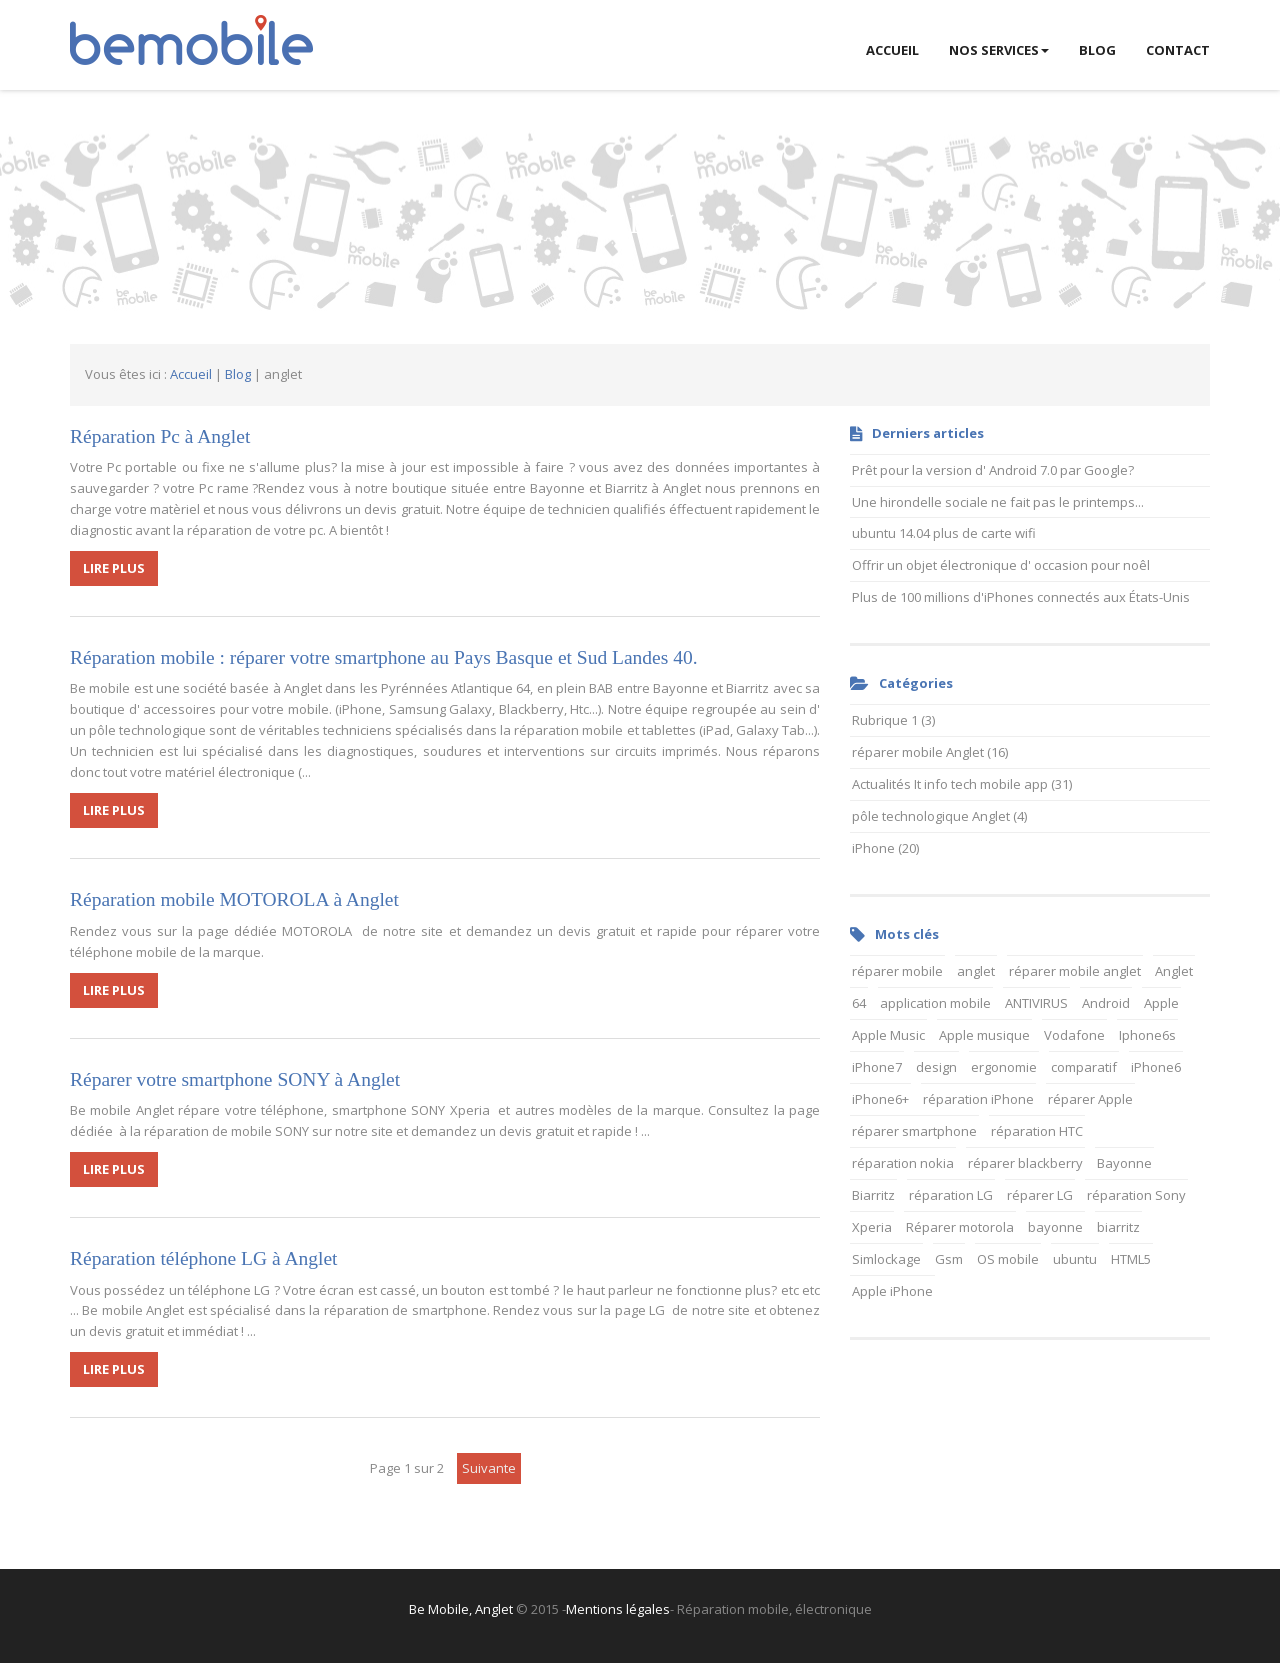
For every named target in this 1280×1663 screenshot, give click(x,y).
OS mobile (1008, 1259)
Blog (238, 374)
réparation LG (951, 1195)
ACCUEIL (892, 50)
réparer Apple (1090, 1099)
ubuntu (1075, 1259)
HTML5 (1131, 1259)
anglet (976, 971)
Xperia (872, 1227)
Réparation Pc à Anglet (160, 436)
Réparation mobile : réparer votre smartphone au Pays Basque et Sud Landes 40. (384, 657)
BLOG (1097, 50)
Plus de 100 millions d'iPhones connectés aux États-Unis (1021, 597)
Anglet (1174, 971)
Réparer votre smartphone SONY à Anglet (235, 1079)
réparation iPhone (978, 1099)
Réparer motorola (960, 1227)
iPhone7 (877, 1067)
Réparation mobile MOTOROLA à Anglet (234, 899)
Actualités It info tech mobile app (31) (962, 784)
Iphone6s (1147, 1035)
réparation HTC (1037, 1131)
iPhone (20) (885, 848)
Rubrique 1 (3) (893, 720)
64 (859, 1003)
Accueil (191, 374)
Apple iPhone (892, 1291)
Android (1106, 1003)
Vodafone (1074, 1035)
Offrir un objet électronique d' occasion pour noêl (1001, 565)
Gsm (949, 1259)
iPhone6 (1156, 1067)
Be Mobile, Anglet (461, 1609)
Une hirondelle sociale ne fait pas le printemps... (998, 502)
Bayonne (1124, 1163)
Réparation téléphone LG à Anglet (204, 1258)
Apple (1161, 1003)
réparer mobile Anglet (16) (930, 752)
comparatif (1084, 1067)
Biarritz (873, 1195)
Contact (1178, 50)
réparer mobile (897, 971)
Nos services (999, 50)
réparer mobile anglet (1075, 971)
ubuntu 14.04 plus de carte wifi (944, 533)
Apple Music (888, 1035)
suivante (489, 1468)
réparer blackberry (1025, 1163)
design (936, 1067)
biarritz (1118, 1227)
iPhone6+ (880, 1099)
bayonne (1055, 1227)
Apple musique (984, 1035)
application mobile (935, 1003)
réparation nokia (903, 1163)
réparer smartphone (914, 1131)
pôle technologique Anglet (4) (939, 816)
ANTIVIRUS (1036, 1003)
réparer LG (1040, 1195)
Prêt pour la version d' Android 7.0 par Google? (993, 470)
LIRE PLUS (114, 568)
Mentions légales (618, 1609)
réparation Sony (1136, 1195)
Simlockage (886, 1259)
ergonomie (1004, 1067)
